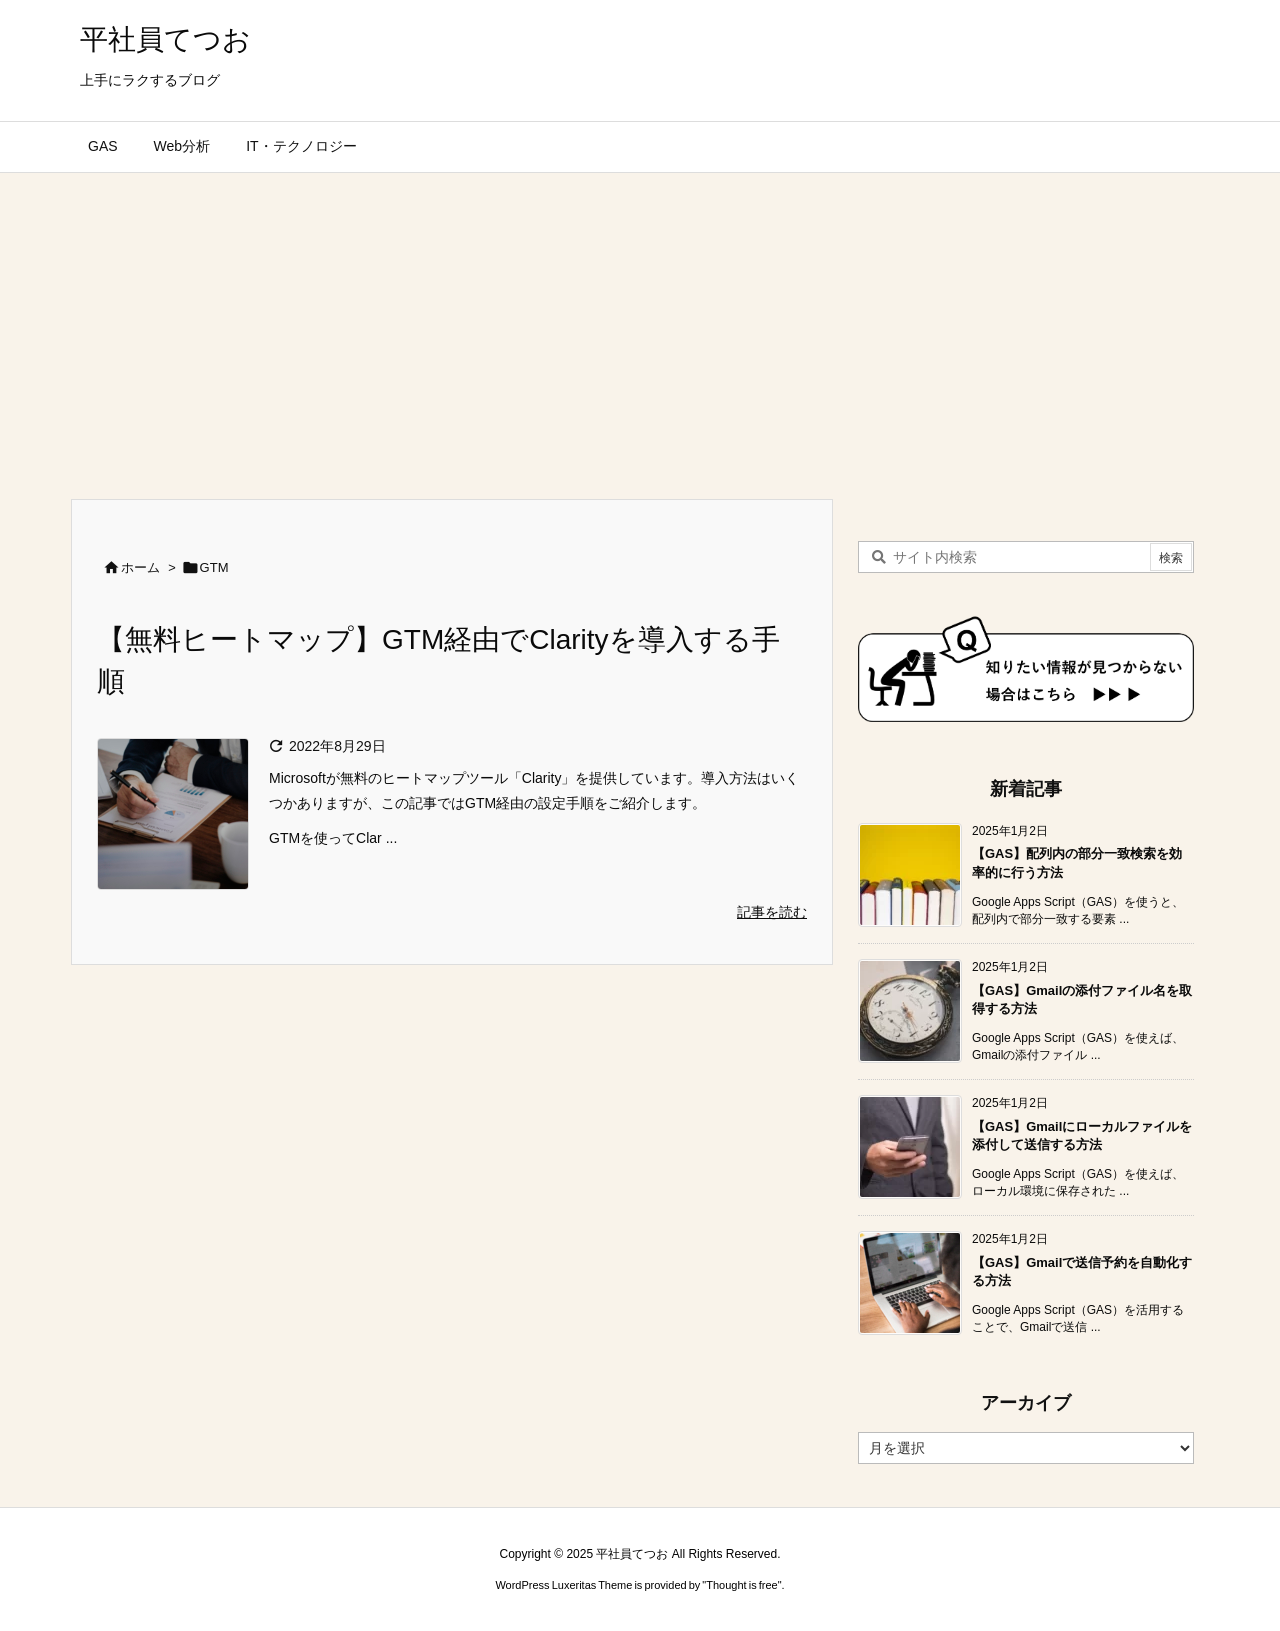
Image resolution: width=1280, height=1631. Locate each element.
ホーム (140, 567)
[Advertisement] (640, 323)
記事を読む (772, 912)
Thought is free (741, 1585)
